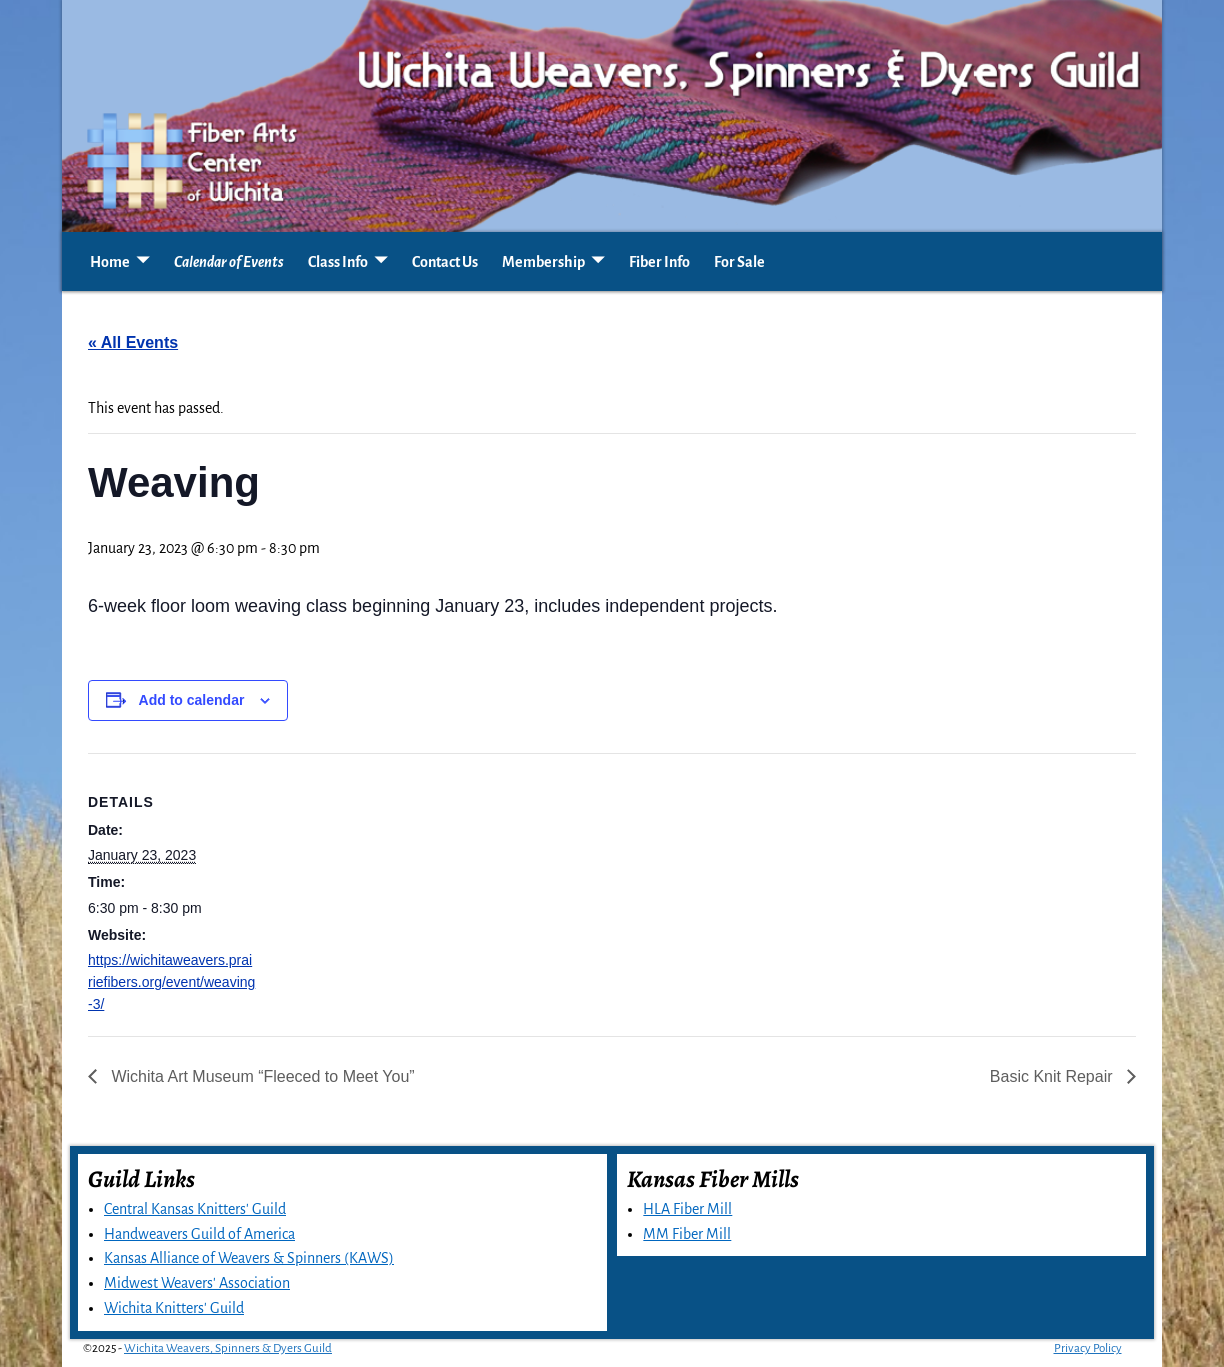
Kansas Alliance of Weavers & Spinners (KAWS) (249, 1258)
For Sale (739, 262)
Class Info (338, 262)
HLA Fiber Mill (687, 1209)
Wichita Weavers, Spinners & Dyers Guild (228, 1348)
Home (110, 262)
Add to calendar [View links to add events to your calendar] (192, 700)
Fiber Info (659, 262)
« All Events (133, 342)
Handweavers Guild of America (199, 1234)
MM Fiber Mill (687, 1234)
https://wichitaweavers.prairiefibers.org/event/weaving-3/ (171, 982)
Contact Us (445, 262)
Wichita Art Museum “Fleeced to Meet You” (261, 1076)
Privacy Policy (1088, 1348)
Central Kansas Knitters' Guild (195, 1209)
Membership (543, 262)
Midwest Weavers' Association (197, 1283)
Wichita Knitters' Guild (174, 1308)
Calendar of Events (229, 262)
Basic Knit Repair (1053, 1076)
